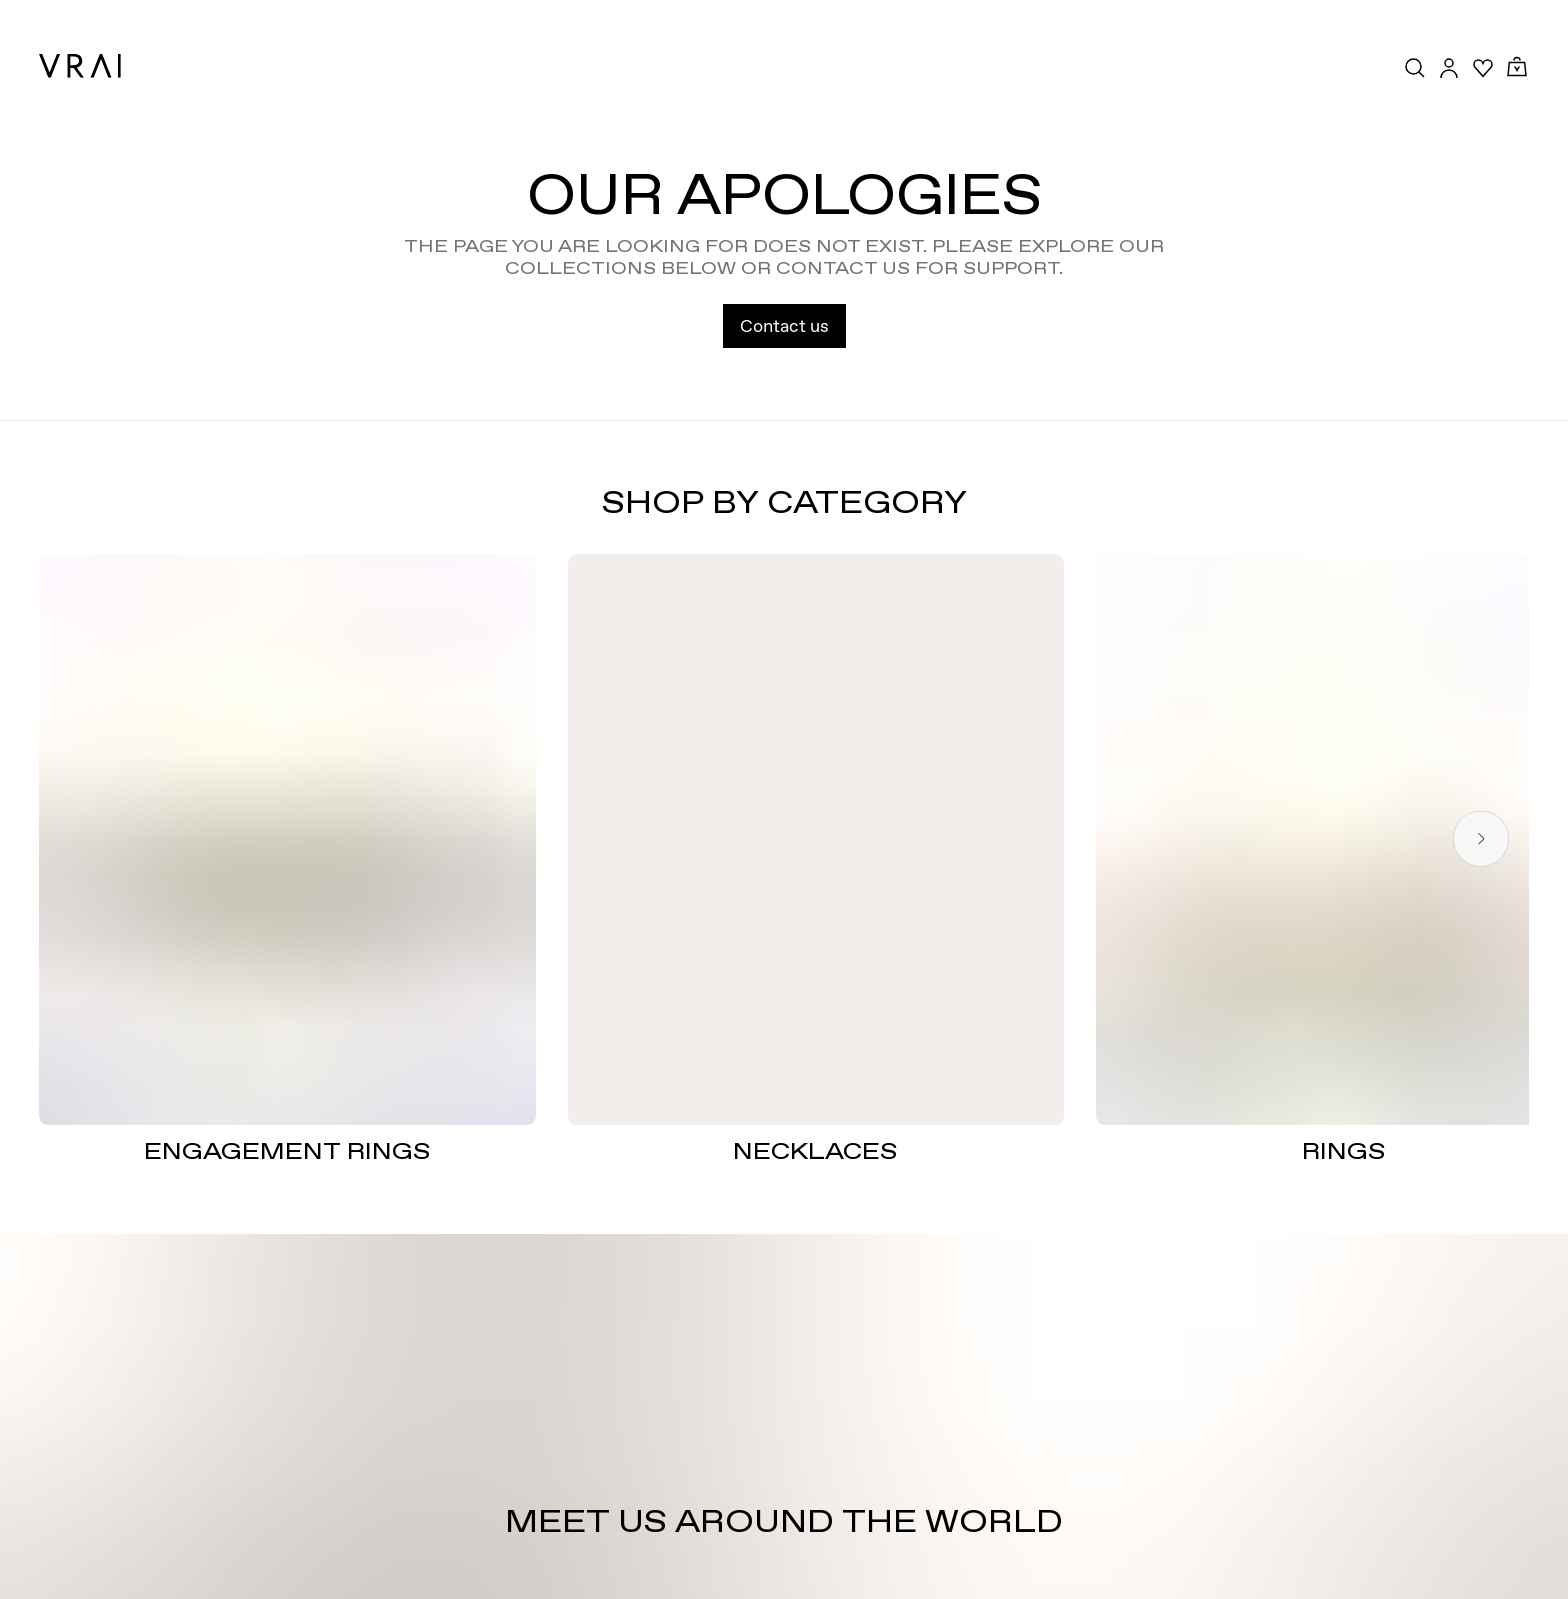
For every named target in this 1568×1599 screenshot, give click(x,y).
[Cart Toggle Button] (1517, 67)
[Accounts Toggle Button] (1449, 68)
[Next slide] (1481, 839)
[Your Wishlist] (1483, 68)
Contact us (784, 325)
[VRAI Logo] (80, 66)
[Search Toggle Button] (1415, 68)
